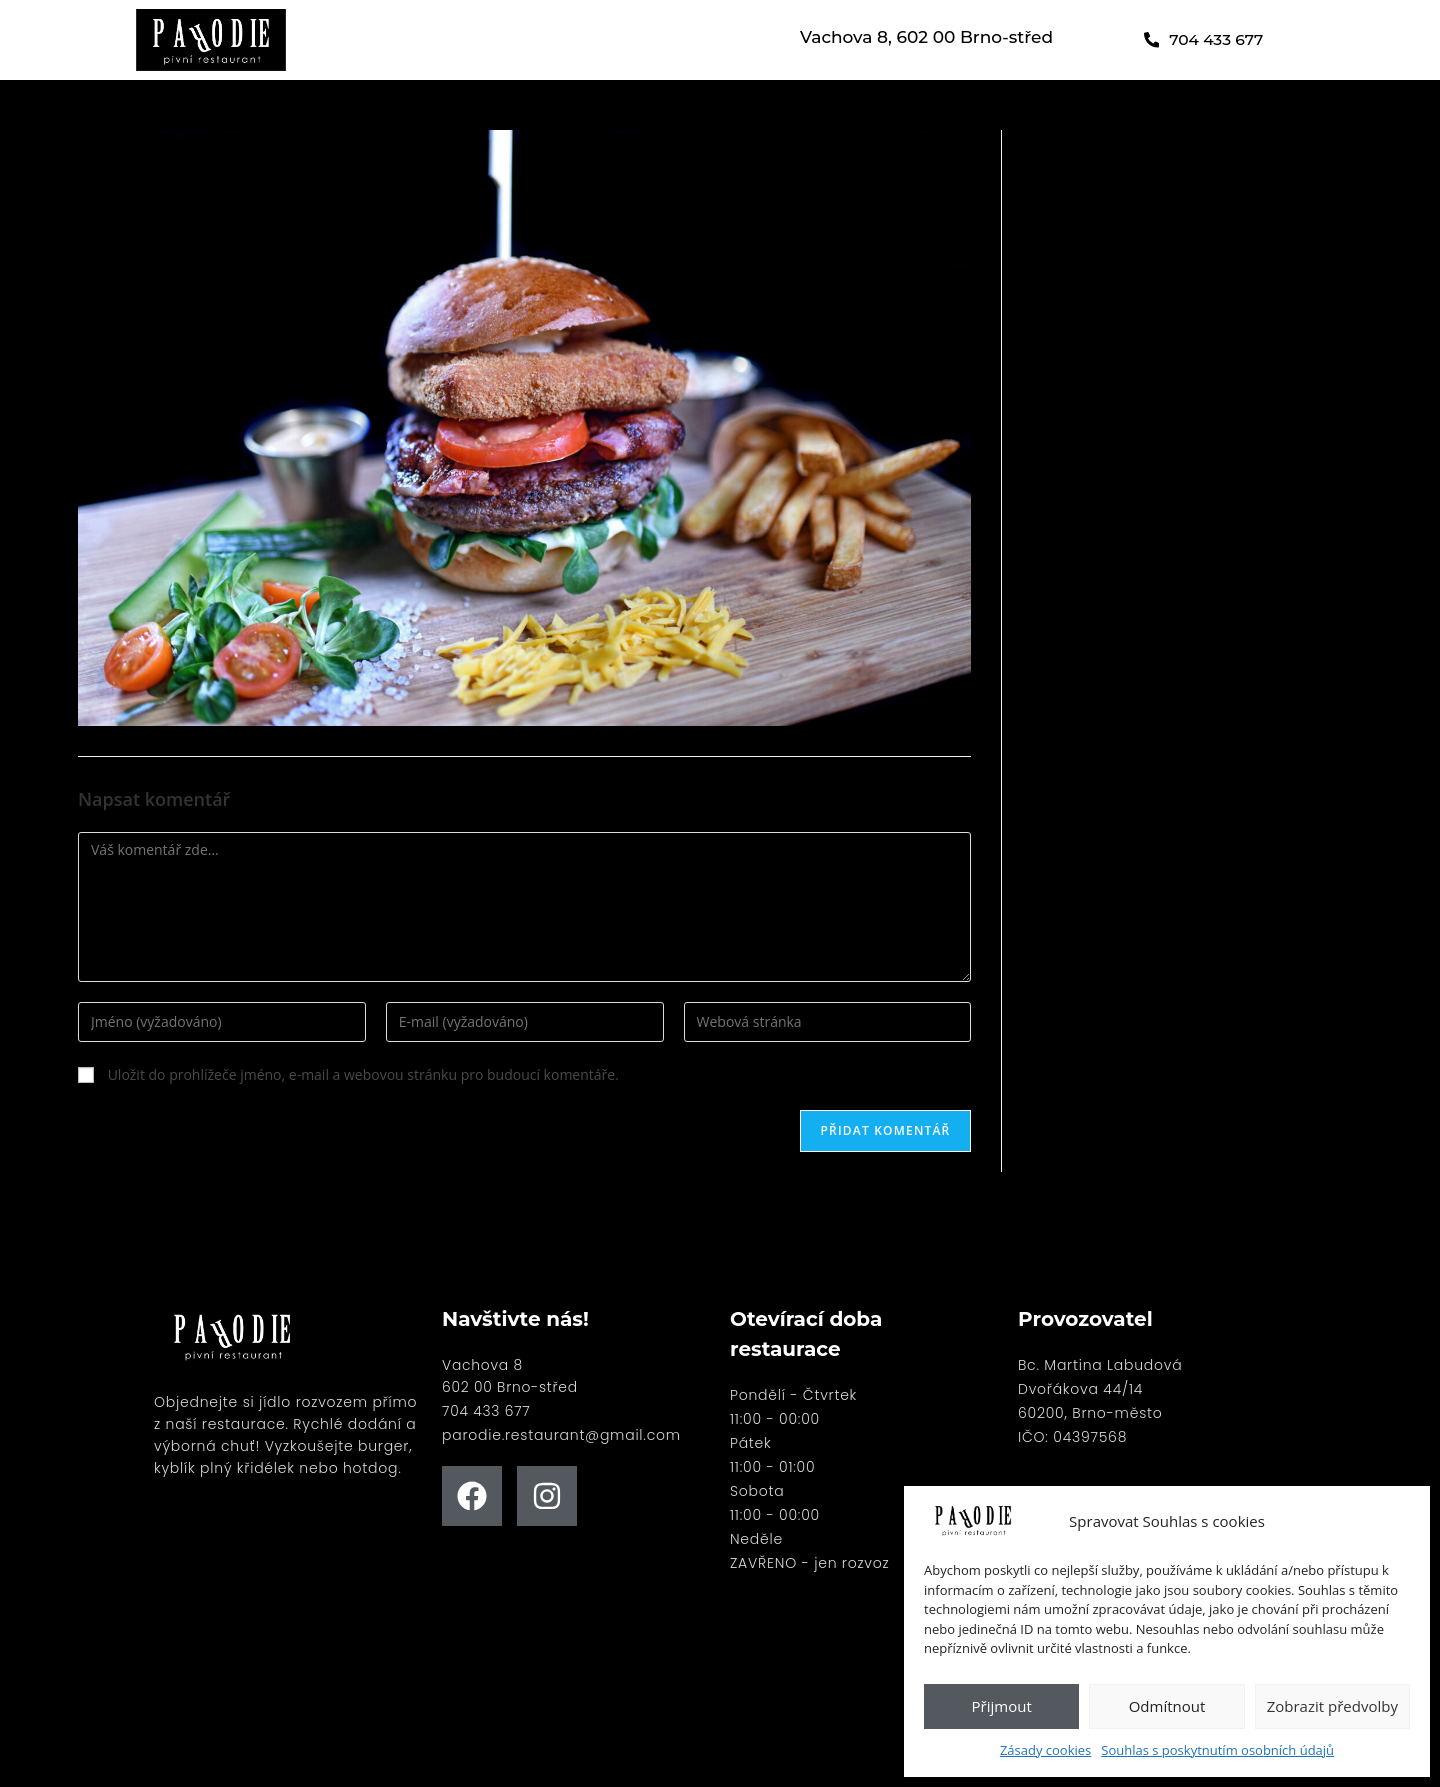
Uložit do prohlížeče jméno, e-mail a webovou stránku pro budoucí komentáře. (363, 1074)
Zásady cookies (1045, 1750)
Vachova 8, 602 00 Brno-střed (926, 37)
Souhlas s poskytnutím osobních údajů (1217, 1750)
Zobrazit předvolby (1332, 1706)
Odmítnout (1167, 1706)
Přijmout (1002, 1706)
